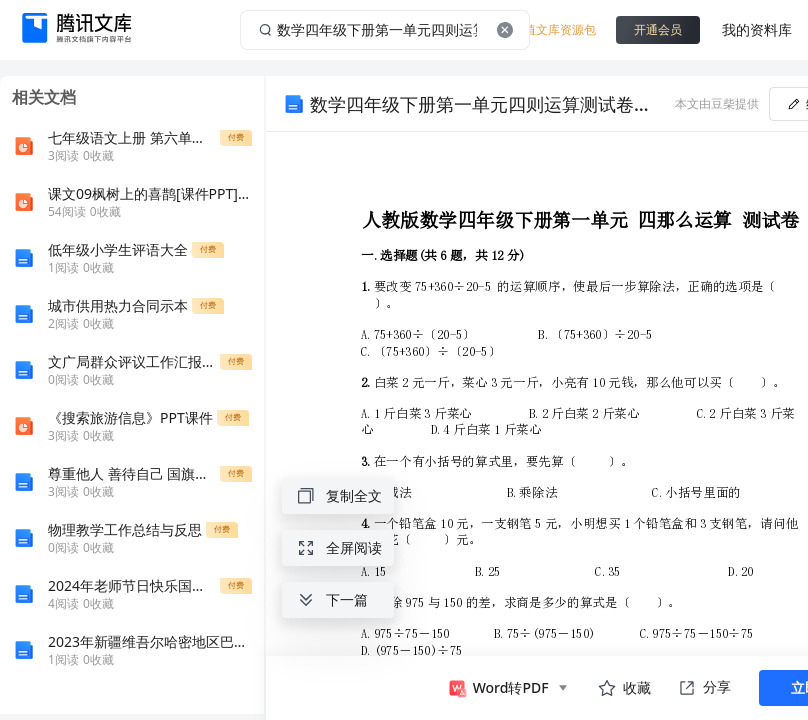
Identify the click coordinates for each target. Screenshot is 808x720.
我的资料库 (757, 29)
